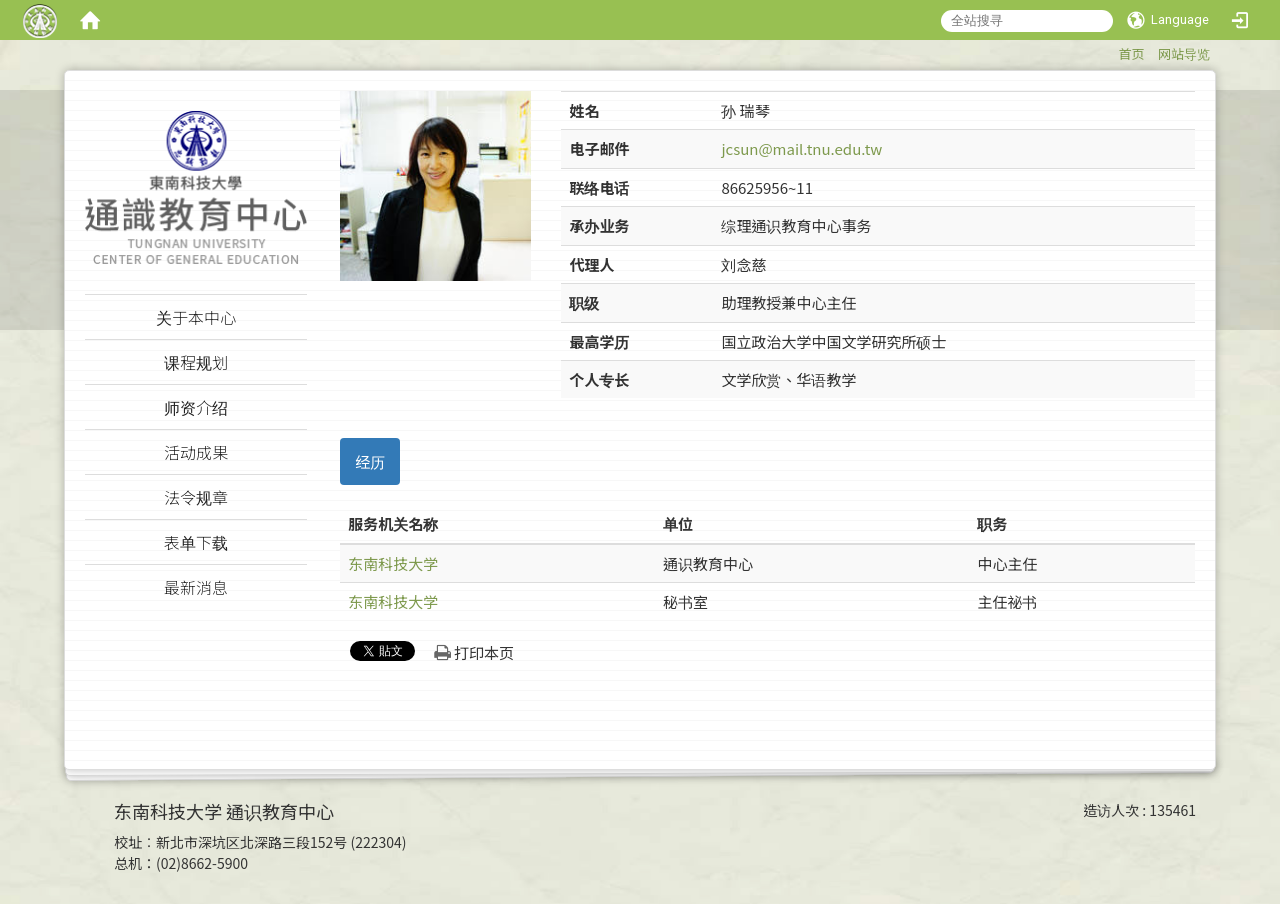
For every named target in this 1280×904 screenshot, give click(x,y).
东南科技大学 (393, 563)
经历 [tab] (370, 461)
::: (1108, 50)
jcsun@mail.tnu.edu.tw (801, 148)
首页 (1131, 53)
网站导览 (1184, 53)
